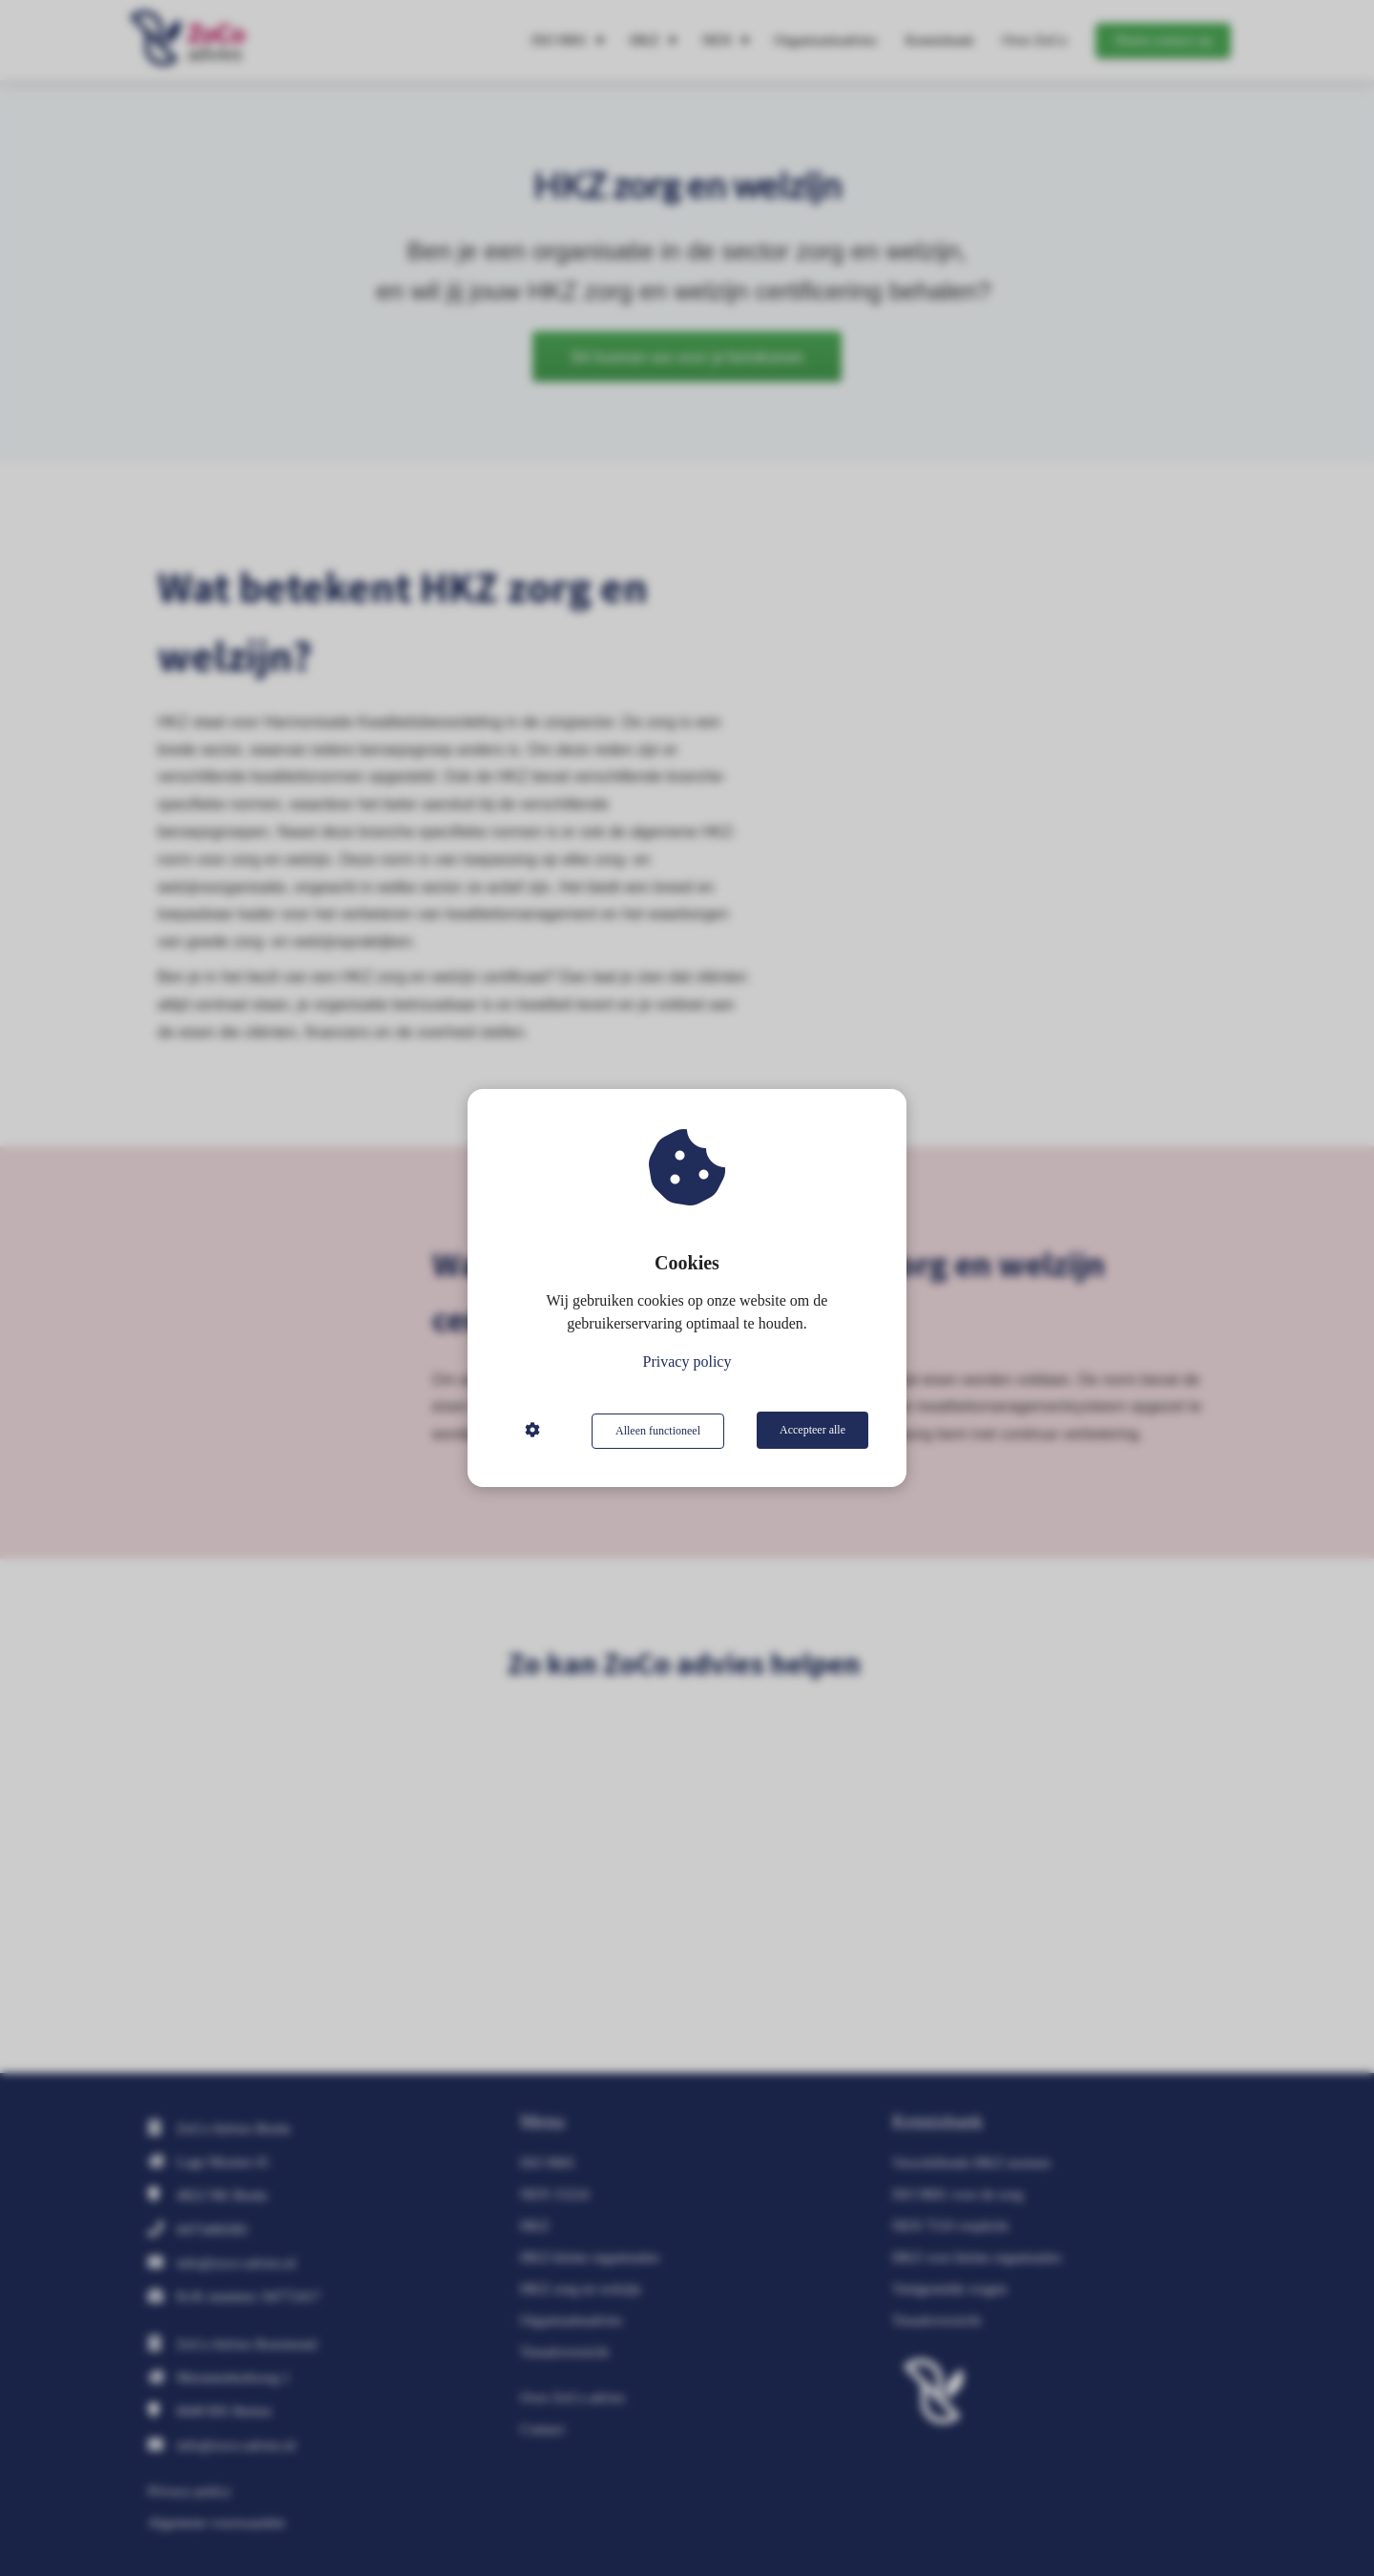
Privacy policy (687, 1362)
